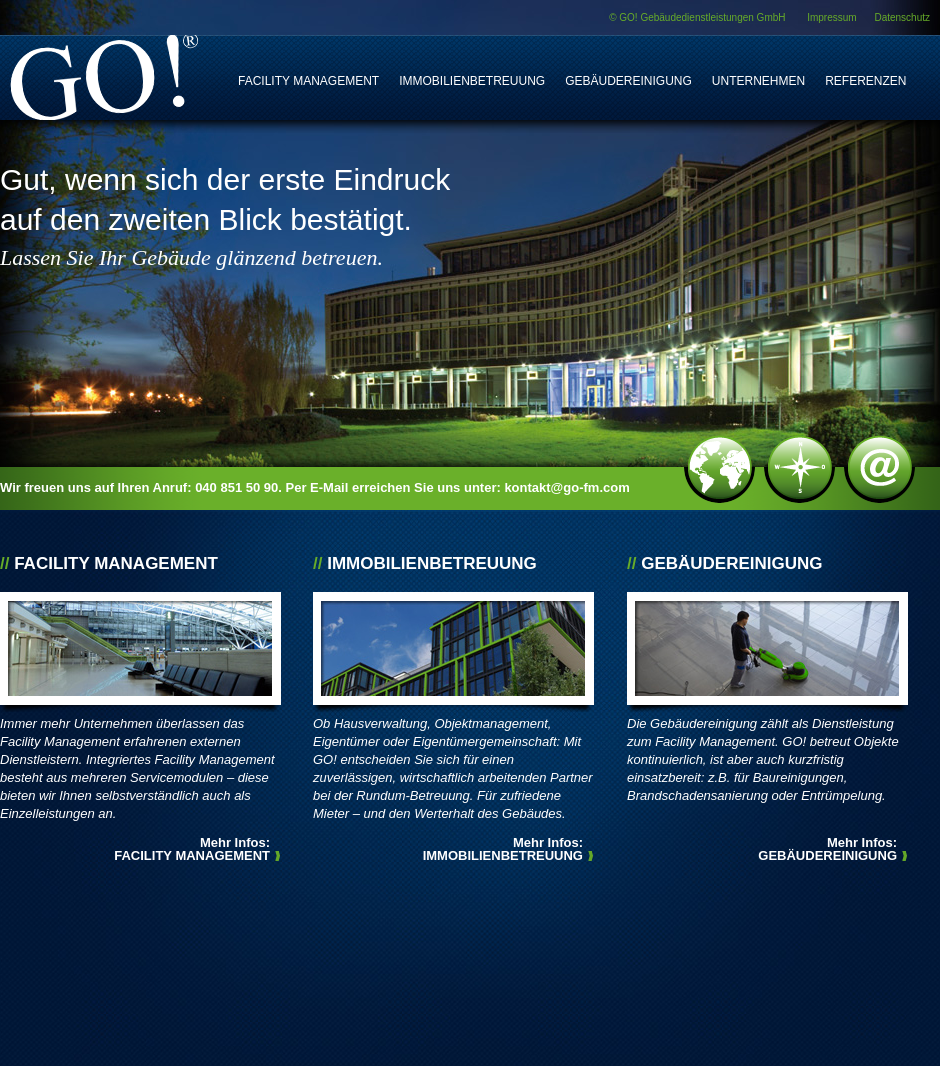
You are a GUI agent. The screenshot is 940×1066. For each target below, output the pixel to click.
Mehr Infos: (192, 849)
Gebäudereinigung (628, 81)
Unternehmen (758, 81)
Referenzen (865, 81)
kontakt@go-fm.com (566, 487)
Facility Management (308, 81)
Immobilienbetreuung (472, 81)
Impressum (831, 17)
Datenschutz (902, 17)
